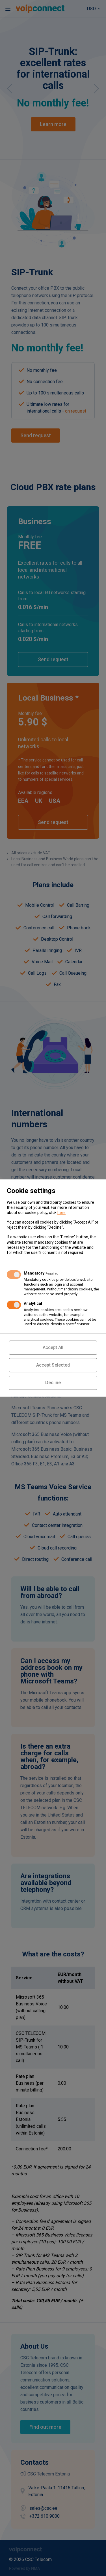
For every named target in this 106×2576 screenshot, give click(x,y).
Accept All (53, 1347)
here (61, 1212)
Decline (53, 1382)
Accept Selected (53, 1365)
